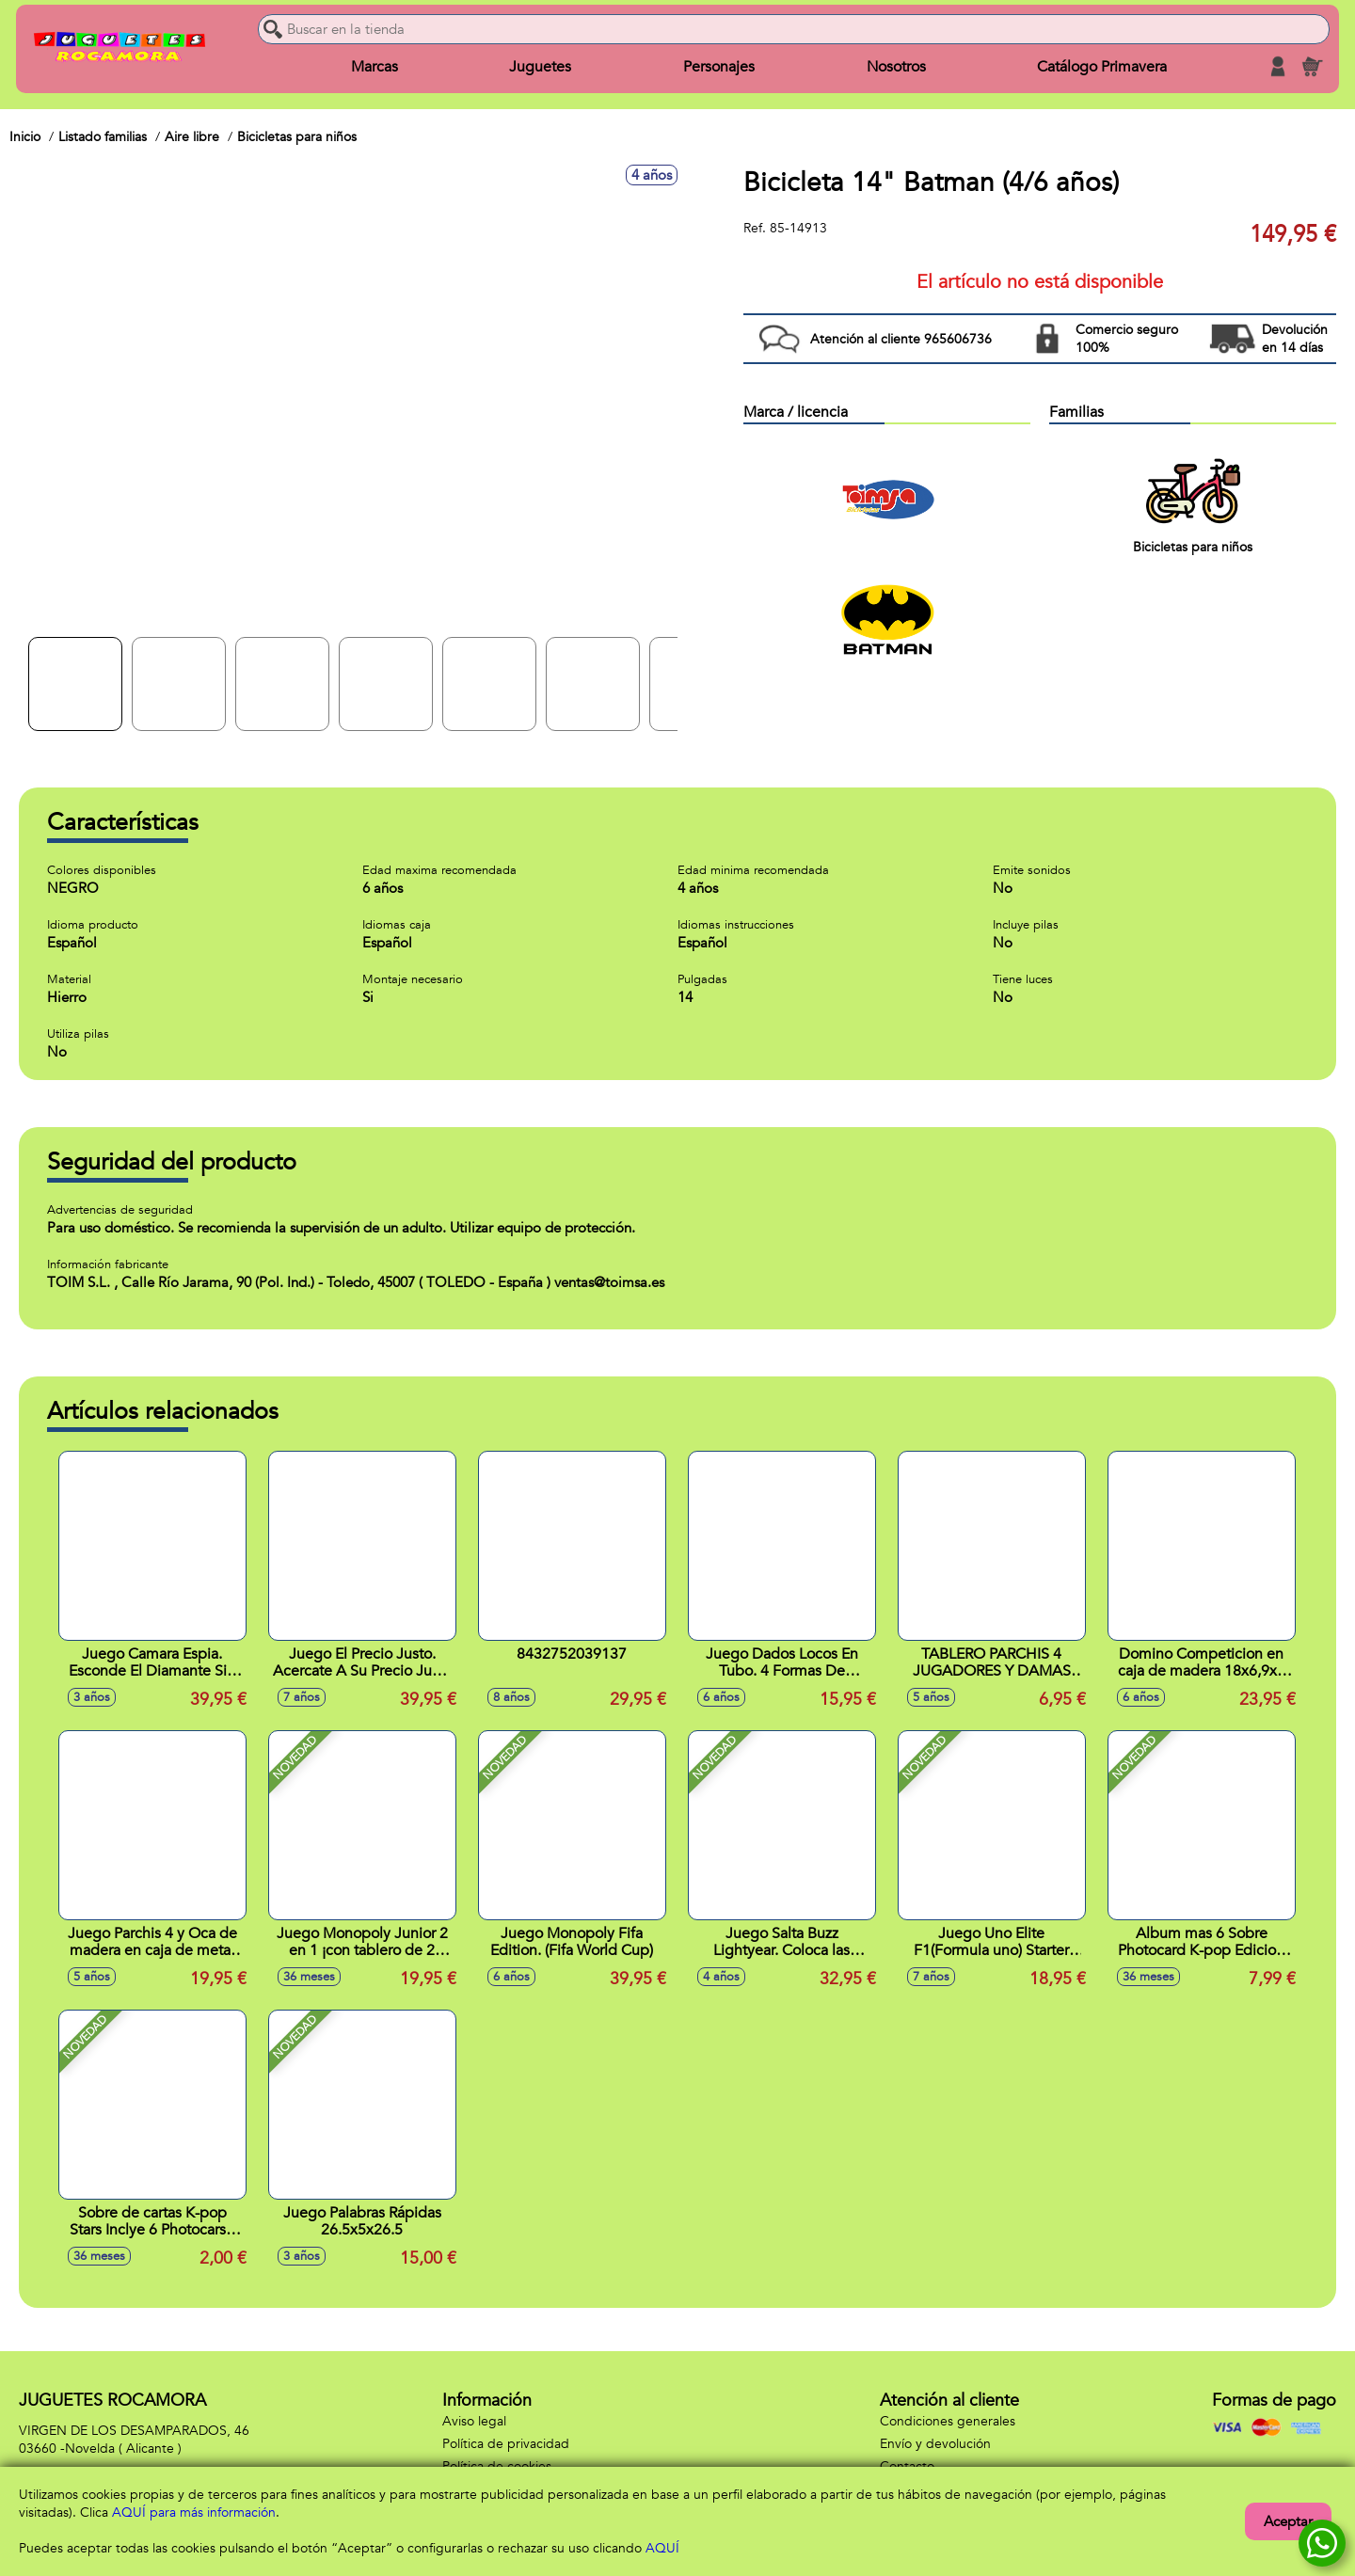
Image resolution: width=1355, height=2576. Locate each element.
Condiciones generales (947, 2421)
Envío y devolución (935, 2444)
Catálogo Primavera (1095, 67)
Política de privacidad (505, 2444)
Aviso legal (474, 2421)
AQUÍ (662, 2548)
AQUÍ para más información (194, 2512)
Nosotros (891, 67)
